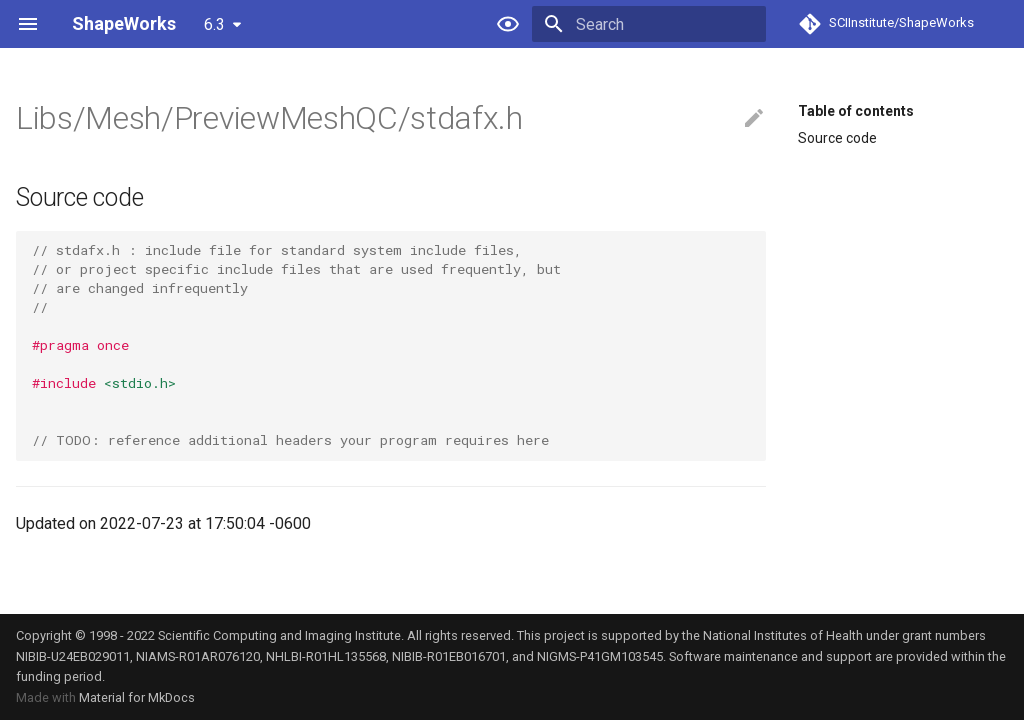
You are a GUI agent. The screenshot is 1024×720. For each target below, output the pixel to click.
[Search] (649, 24)
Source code (837, 138)
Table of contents (856, 111)
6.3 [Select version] (214, 24)
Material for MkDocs (137, 697)
